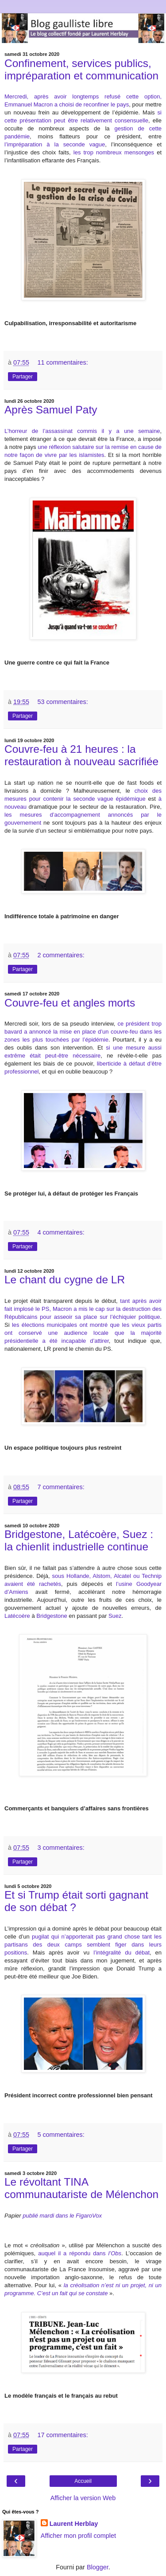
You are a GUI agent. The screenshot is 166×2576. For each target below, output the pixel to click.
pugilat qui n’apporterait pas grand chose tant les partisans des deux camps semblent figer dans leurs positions (83, 1944)
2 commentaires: (60, 955)
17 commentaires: (62, 2434)
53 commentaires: (62, 701)
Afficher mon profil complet (78, 2535)
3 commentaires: (60, 1847)
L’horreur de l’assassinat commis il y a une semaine (82, 431)
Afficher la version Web (83, 2497)
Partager (22, 377)
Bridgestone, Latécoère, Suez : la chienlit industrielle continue (78, 1540)
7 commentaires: (60, 1487)
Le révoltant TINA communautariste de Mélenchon (81, 2188)
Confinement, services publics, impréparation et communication (81, 69)
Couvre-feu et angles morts (69, 1003)
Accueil (83, 2481)
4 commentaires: (60, 1232)
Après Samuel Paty (50, 410)
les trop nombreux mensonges (113, 152)
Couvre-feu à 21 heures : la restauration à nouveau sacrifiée (81, 755)
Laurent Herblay (74, 2523)
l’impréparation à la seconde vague (54, 144)
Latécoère (17, 1615)
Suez (115, 1615)
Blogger (97, 2567)
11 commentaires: (62, 362)
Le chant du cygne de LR (64, 1280)
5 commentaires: (60, 2134)
